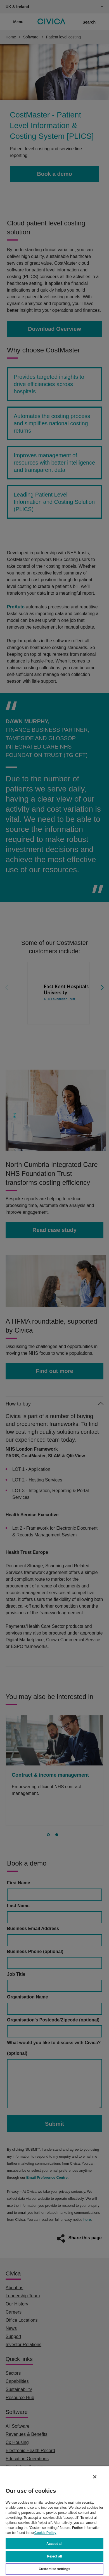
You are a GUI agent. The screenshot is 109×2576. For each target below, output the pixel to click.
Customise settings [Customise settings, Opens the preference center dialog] (54, 2569)
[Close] (95, 2477)
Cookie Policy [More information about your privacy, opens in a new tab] (45, 2533)
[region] (54, 2521)
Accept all (54, 2544)
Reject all (54, 2556)
